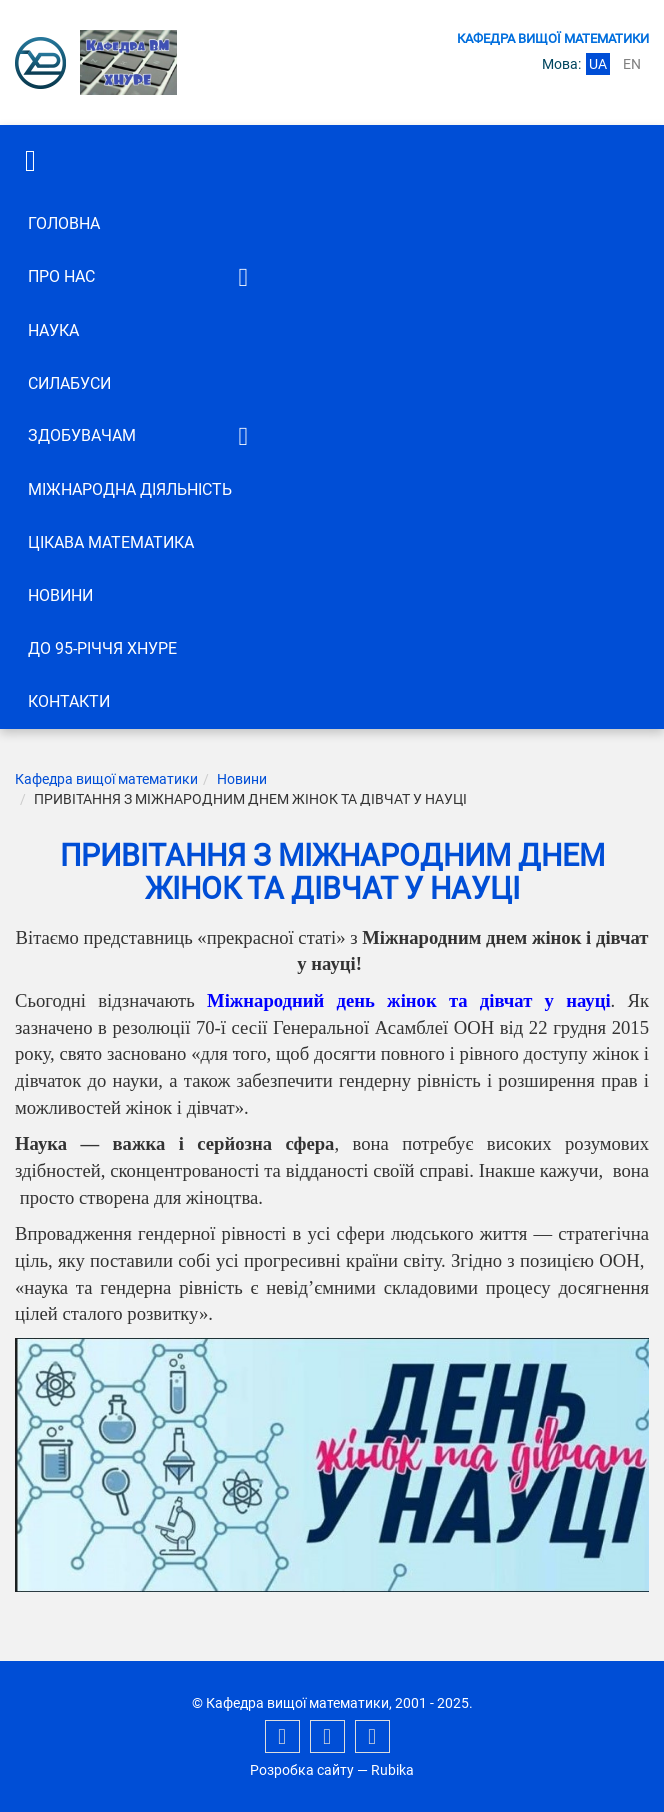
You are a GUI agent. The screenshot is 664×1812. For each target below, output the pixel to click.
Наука (53, 330)
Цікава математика (111, 542)
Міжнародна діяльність (130, 489)
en (632, 64)
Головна (64, 223)
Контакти (69, 701)
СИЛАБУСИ (69, 383)
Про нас (61, 276)
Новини (60, 595)
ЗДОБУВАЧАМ (82, 435)
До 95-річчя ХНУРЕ (102, 648)
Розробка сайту (302, 1770)
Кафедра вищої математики (106, 779)
